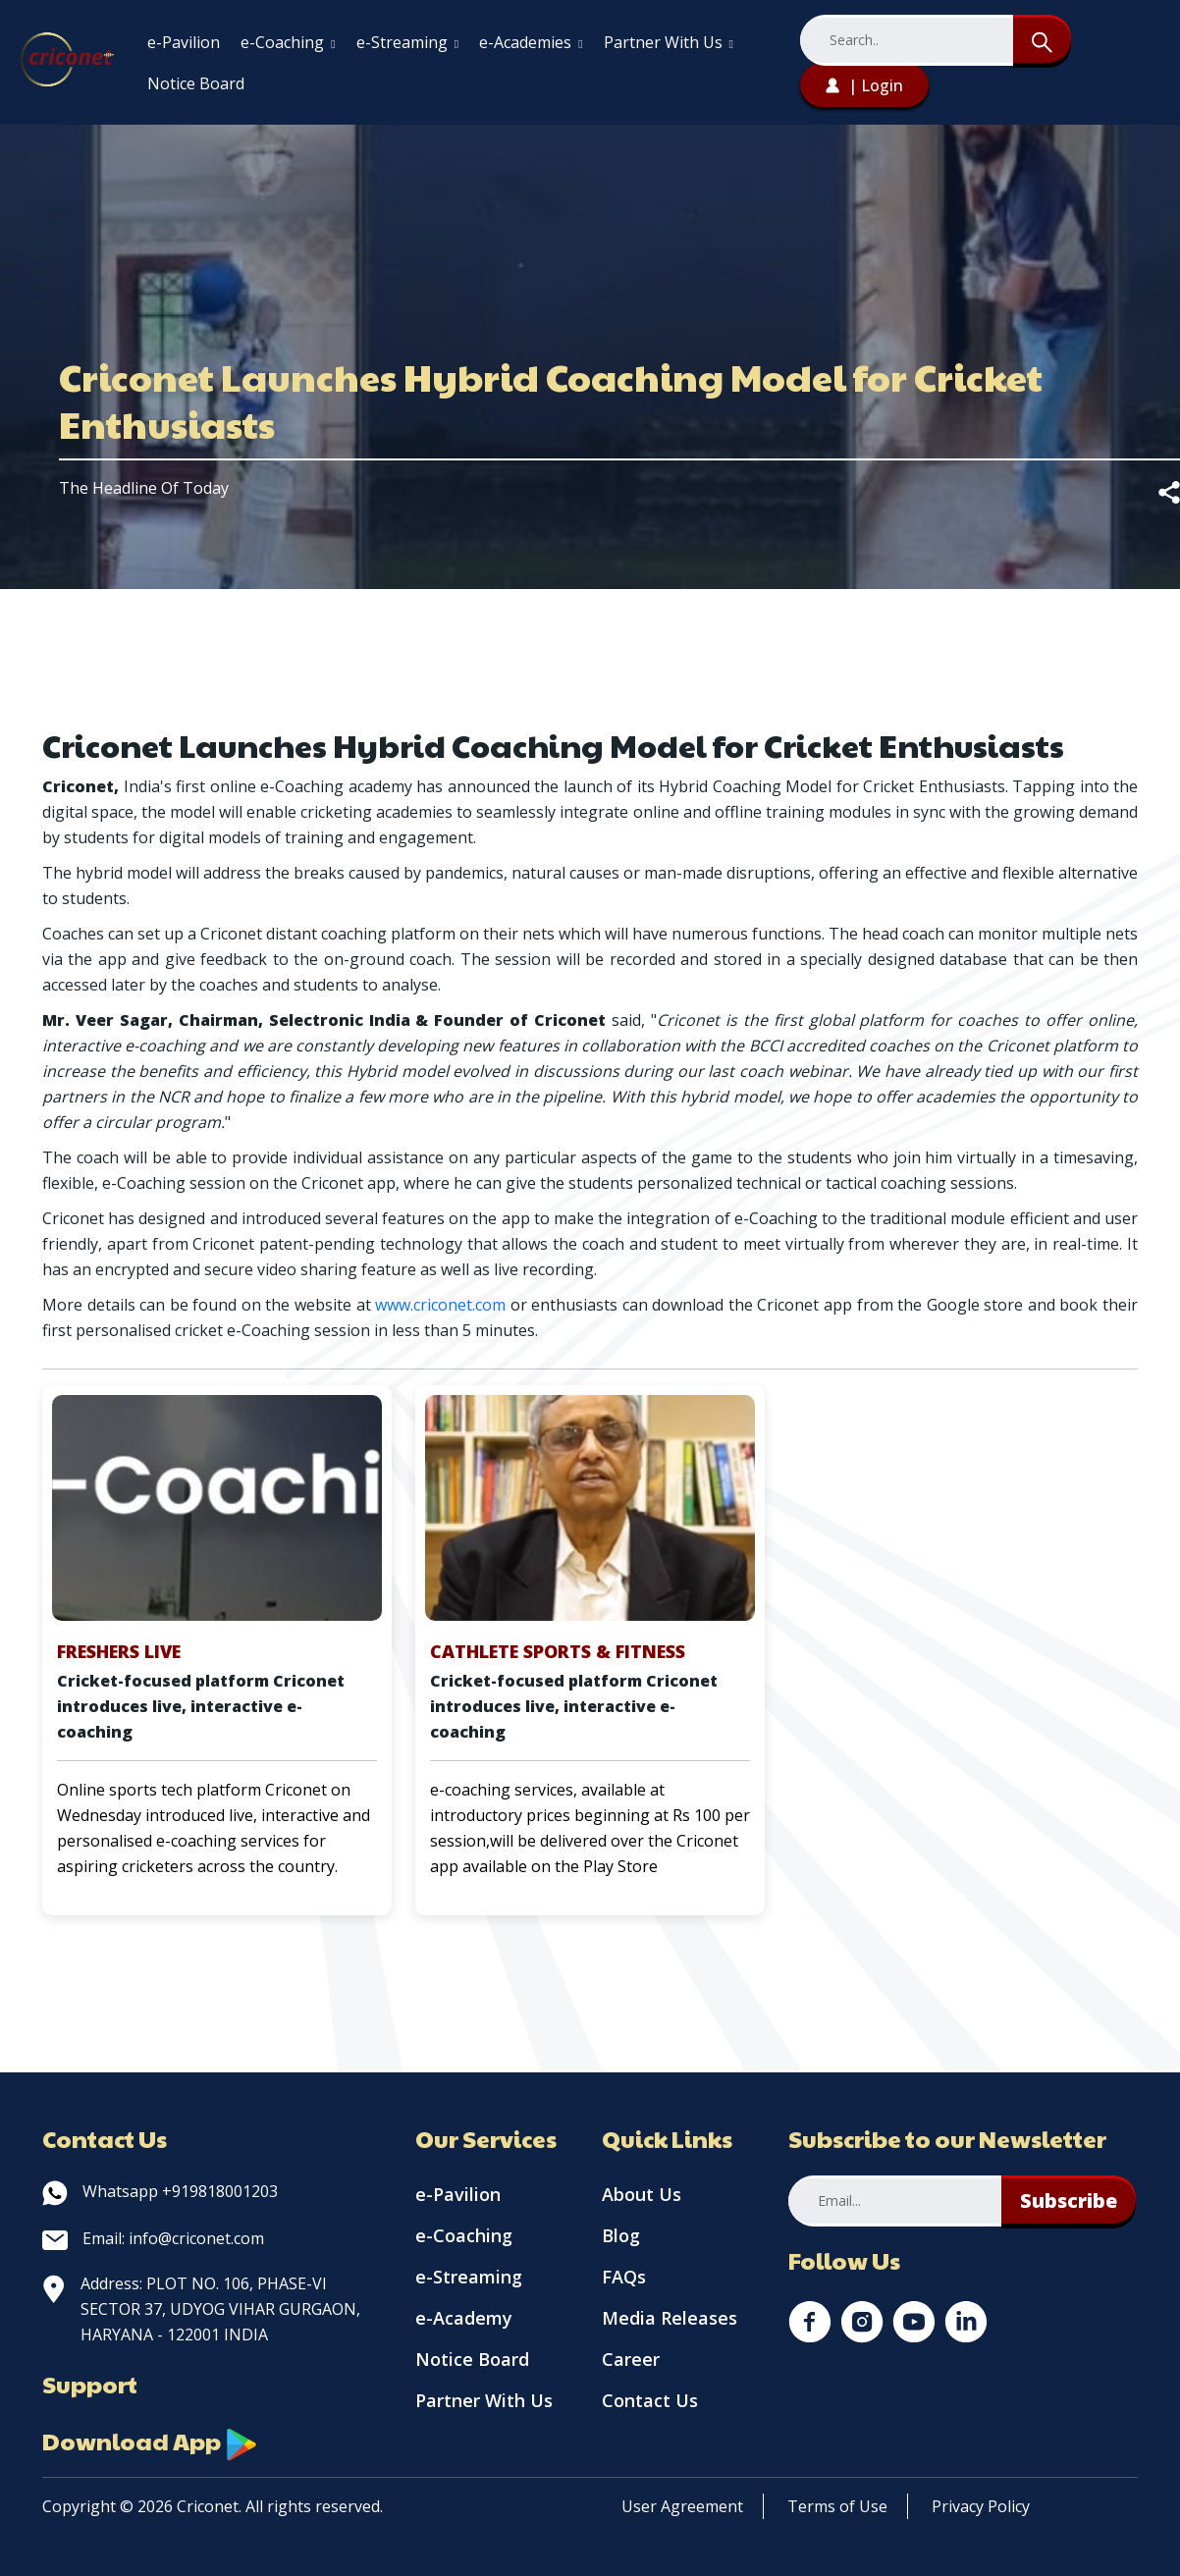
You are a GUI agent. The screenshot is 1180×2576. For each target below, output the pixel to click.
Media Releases (669, 2318)
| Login (865, 85)
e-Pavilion (183, 42)
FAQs (624, 2276)
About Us (641, 2194)
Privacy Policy (981, 2506)
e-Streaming (407, 42)
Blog (621, 2235)
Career (631, 2359)
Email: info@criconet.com (153, 2238)
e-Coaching (288, 42)
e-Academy (463, 2318)
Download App (150, 2440)
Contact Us (650, 2400)
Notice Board (195, 83)
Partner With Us (668, 42)
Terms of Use (837, 2506)
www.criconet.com (440, 1304)
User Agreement (682, 2506)
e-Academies (530, 42)
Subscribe (1068, 2200)
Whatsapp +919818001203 (160, 2191)
